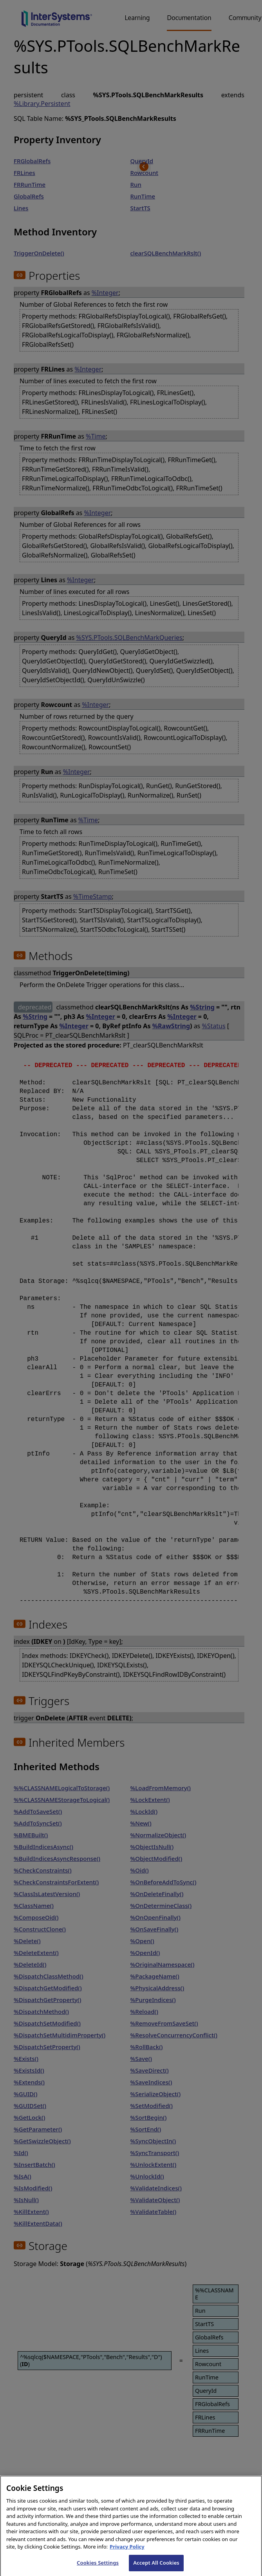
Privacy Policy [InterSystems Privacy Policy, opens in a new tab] (127, 2555)
